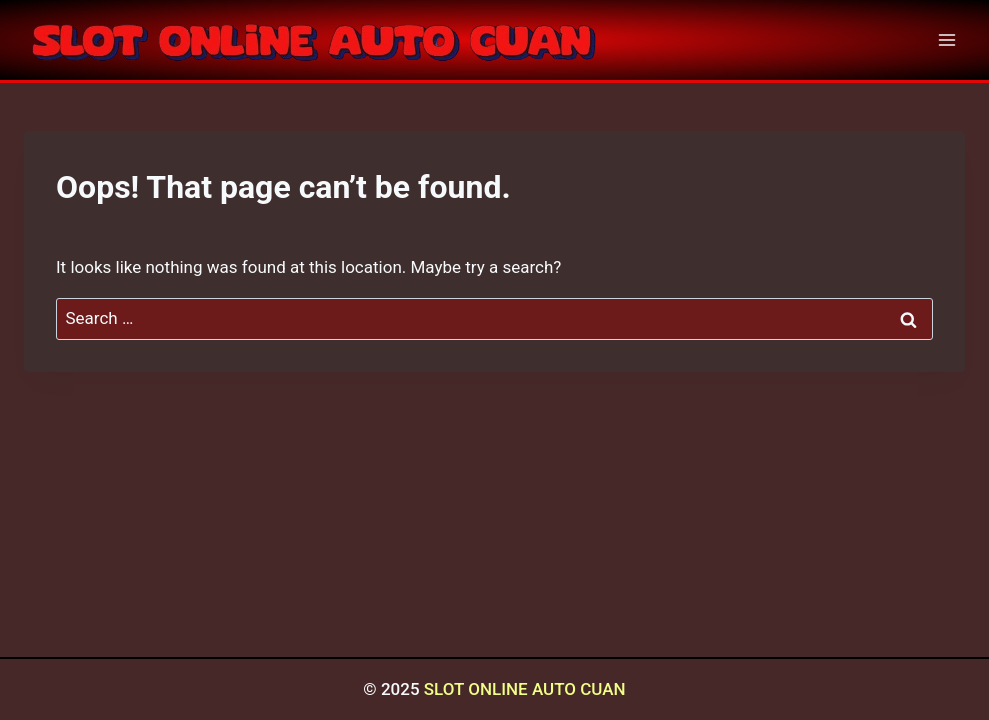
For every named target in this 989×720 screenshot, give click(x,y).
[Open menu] (946, 39)
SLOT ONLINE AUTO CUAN (525, 689)
